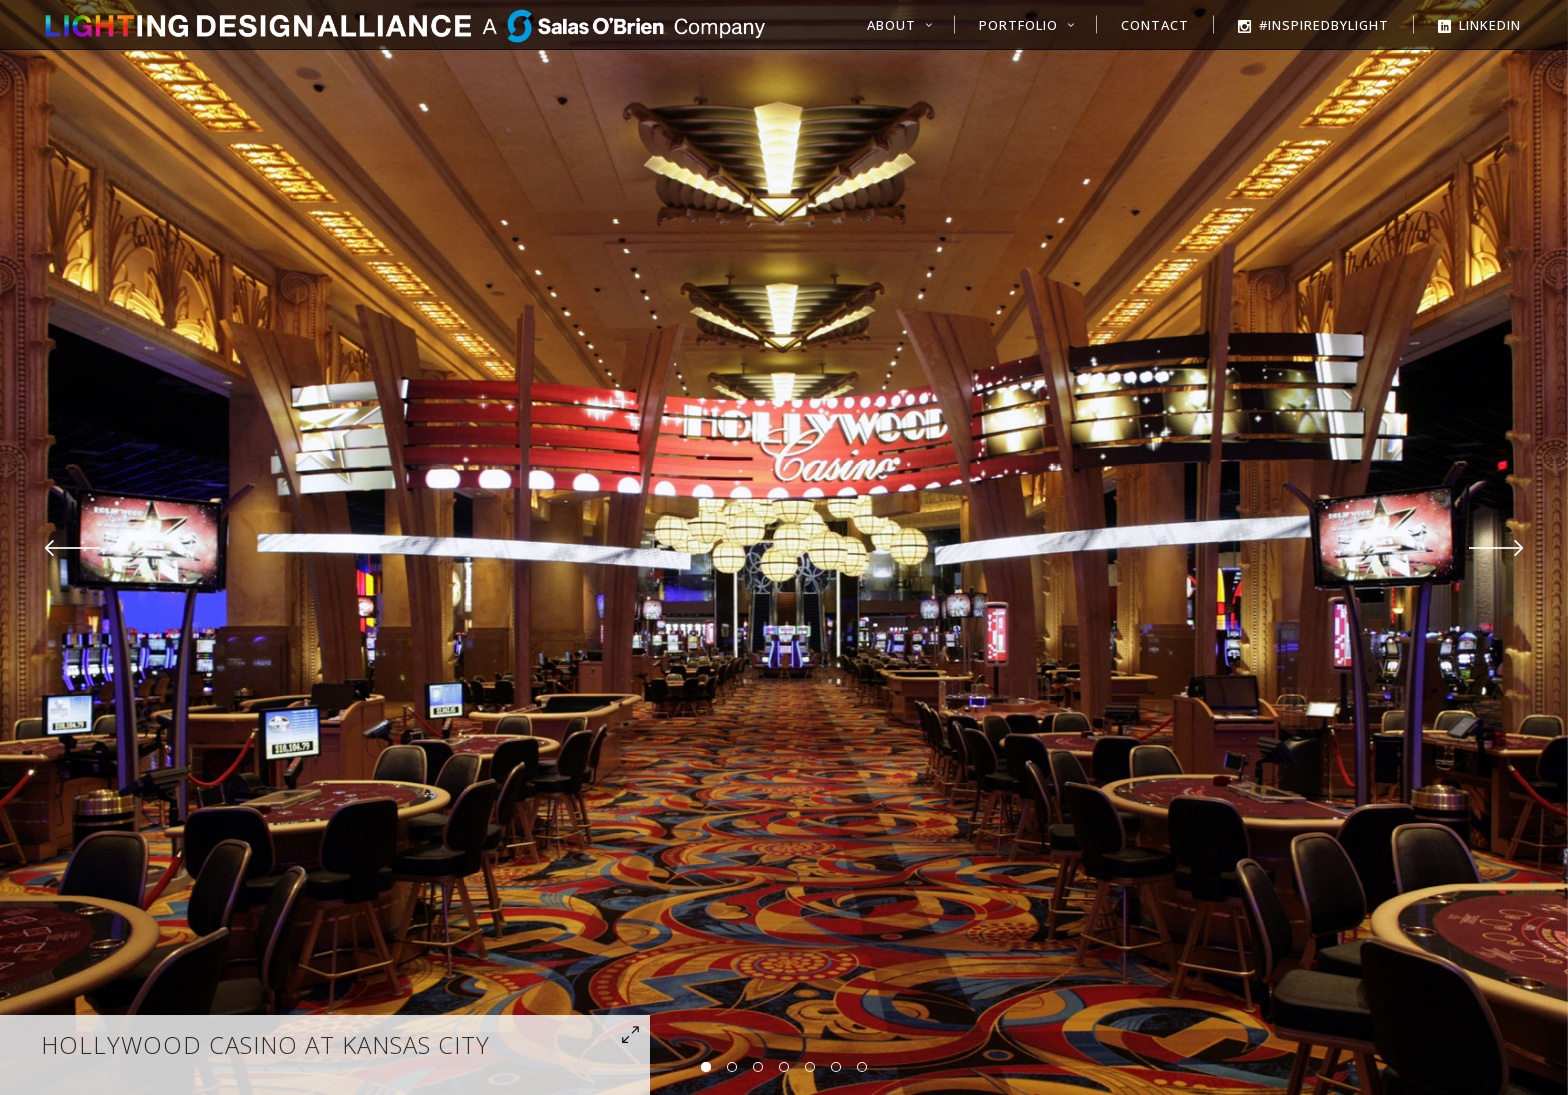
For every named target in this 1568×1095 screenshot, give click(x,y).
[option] (784, 547)
